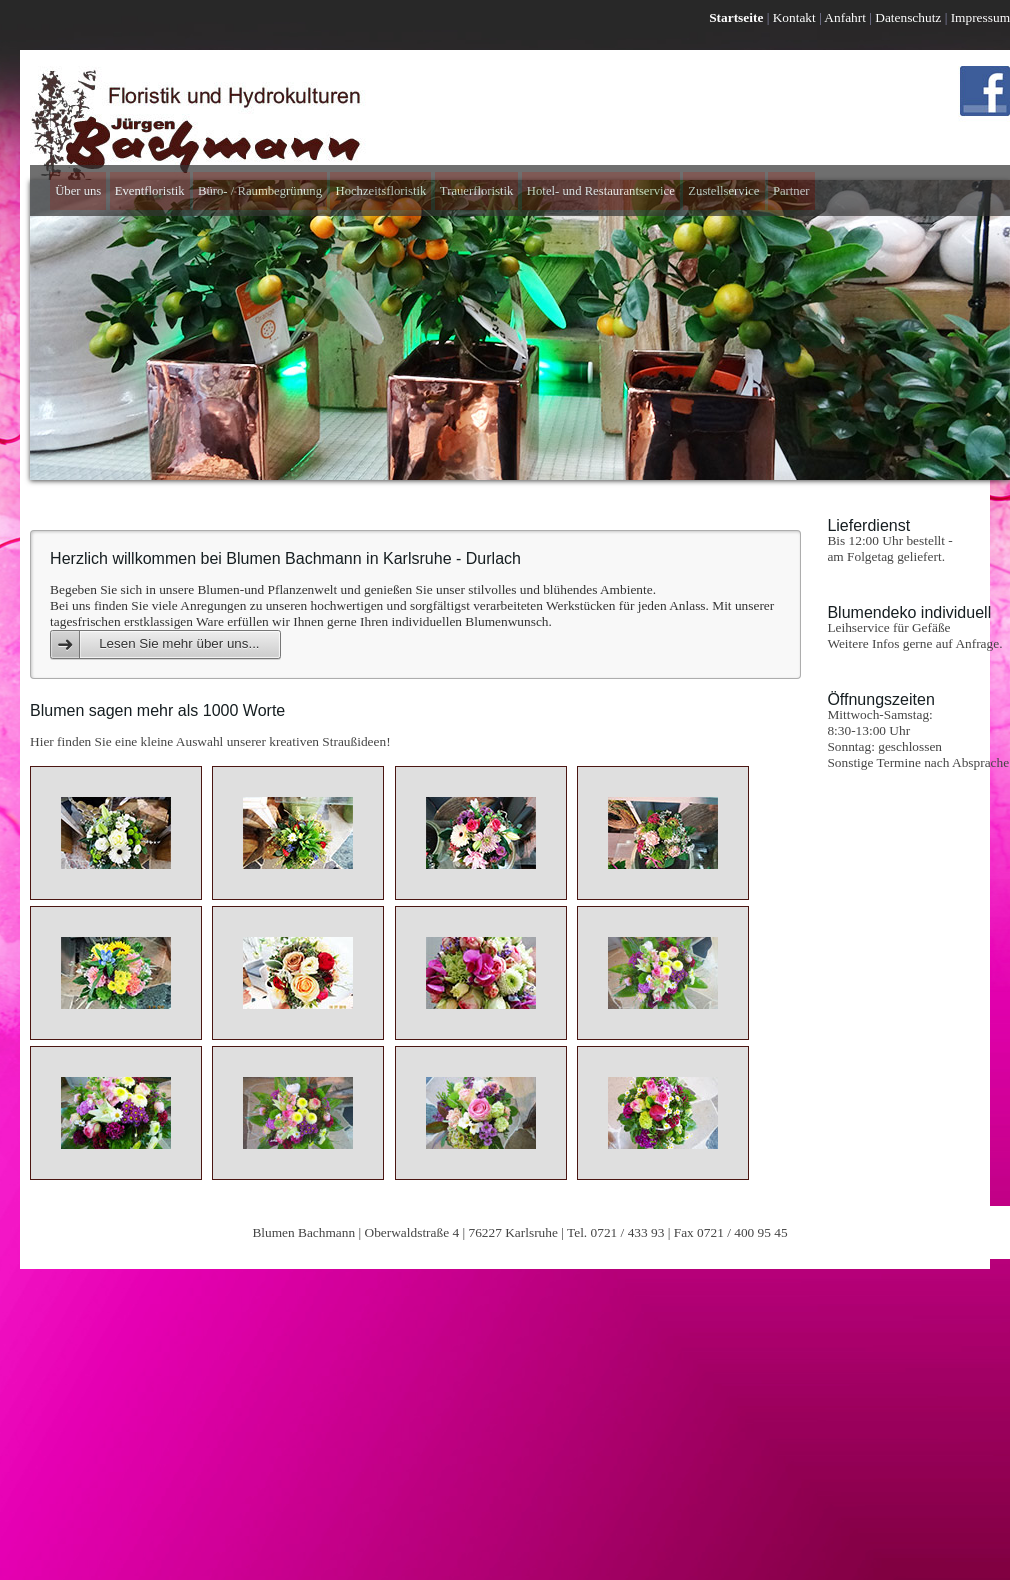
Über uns (78, 191)
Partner (791, 191)
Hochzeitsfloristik (380, 191)
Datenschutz (908, 17)
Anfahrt (845, 17)
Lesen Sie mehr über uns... (179, 643)
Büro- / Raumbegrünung (260, 191)
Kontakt (794, 17)
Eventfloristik (150, 191)
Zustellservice (723, 191)
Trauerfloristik (477, 191)
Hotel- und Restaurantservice (601, 191)
